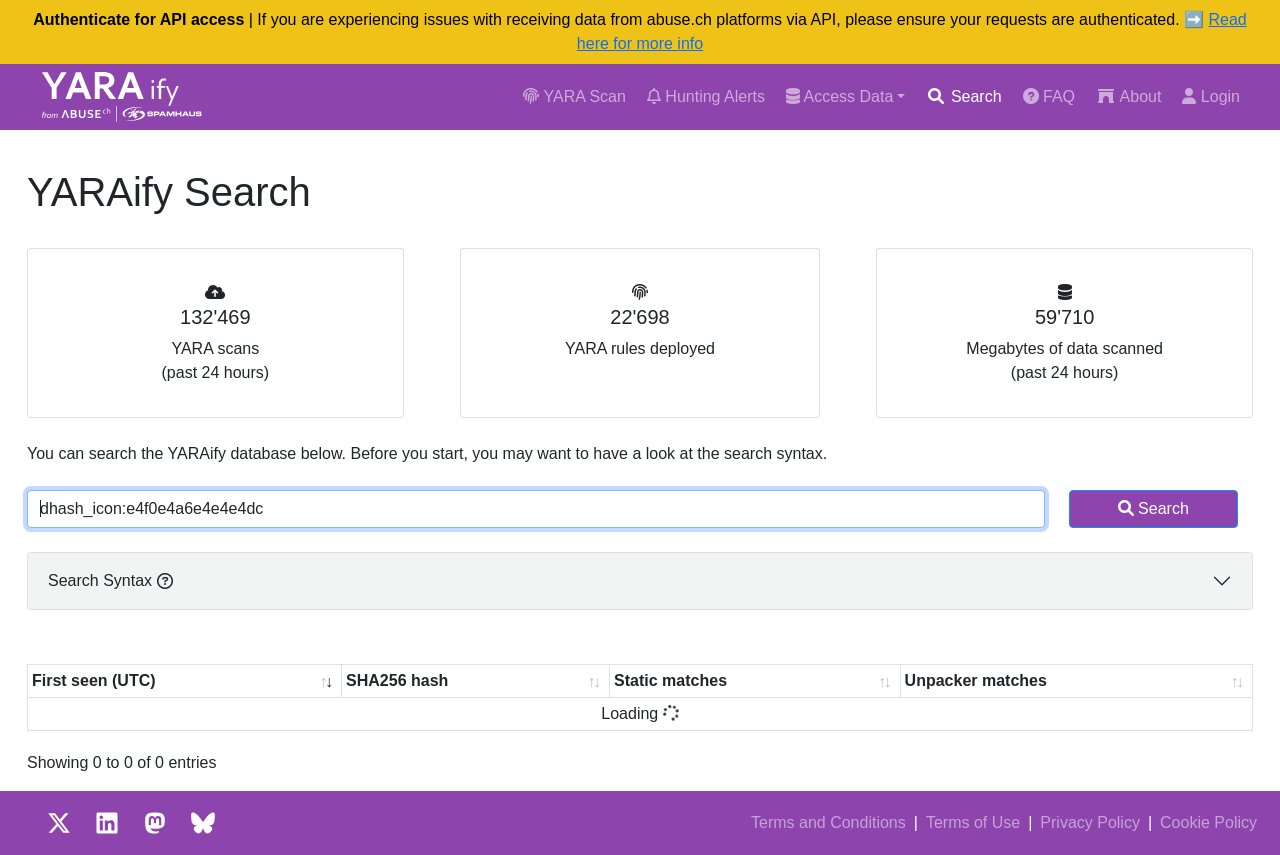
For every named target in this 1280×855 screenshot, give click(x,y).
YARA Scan (574, 96)
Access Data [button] (839, 96)
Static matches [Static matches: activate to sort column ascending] (670, 680)
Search (963, 96)
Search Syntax (110, 580)
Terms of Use (973, 822)
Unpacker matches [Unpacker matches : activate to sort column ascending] (976, 680)
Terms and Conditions (828, 822)
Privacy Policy (1090, 822)
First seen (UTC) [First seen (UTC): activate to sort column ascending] (94, 680)
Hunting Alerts (706, 96)
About (1128, 96)
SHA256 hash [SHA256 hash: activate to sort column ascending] (397, 680)
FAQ (1049, 96)
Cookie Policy (1208, 822)
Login (1211, 96)
